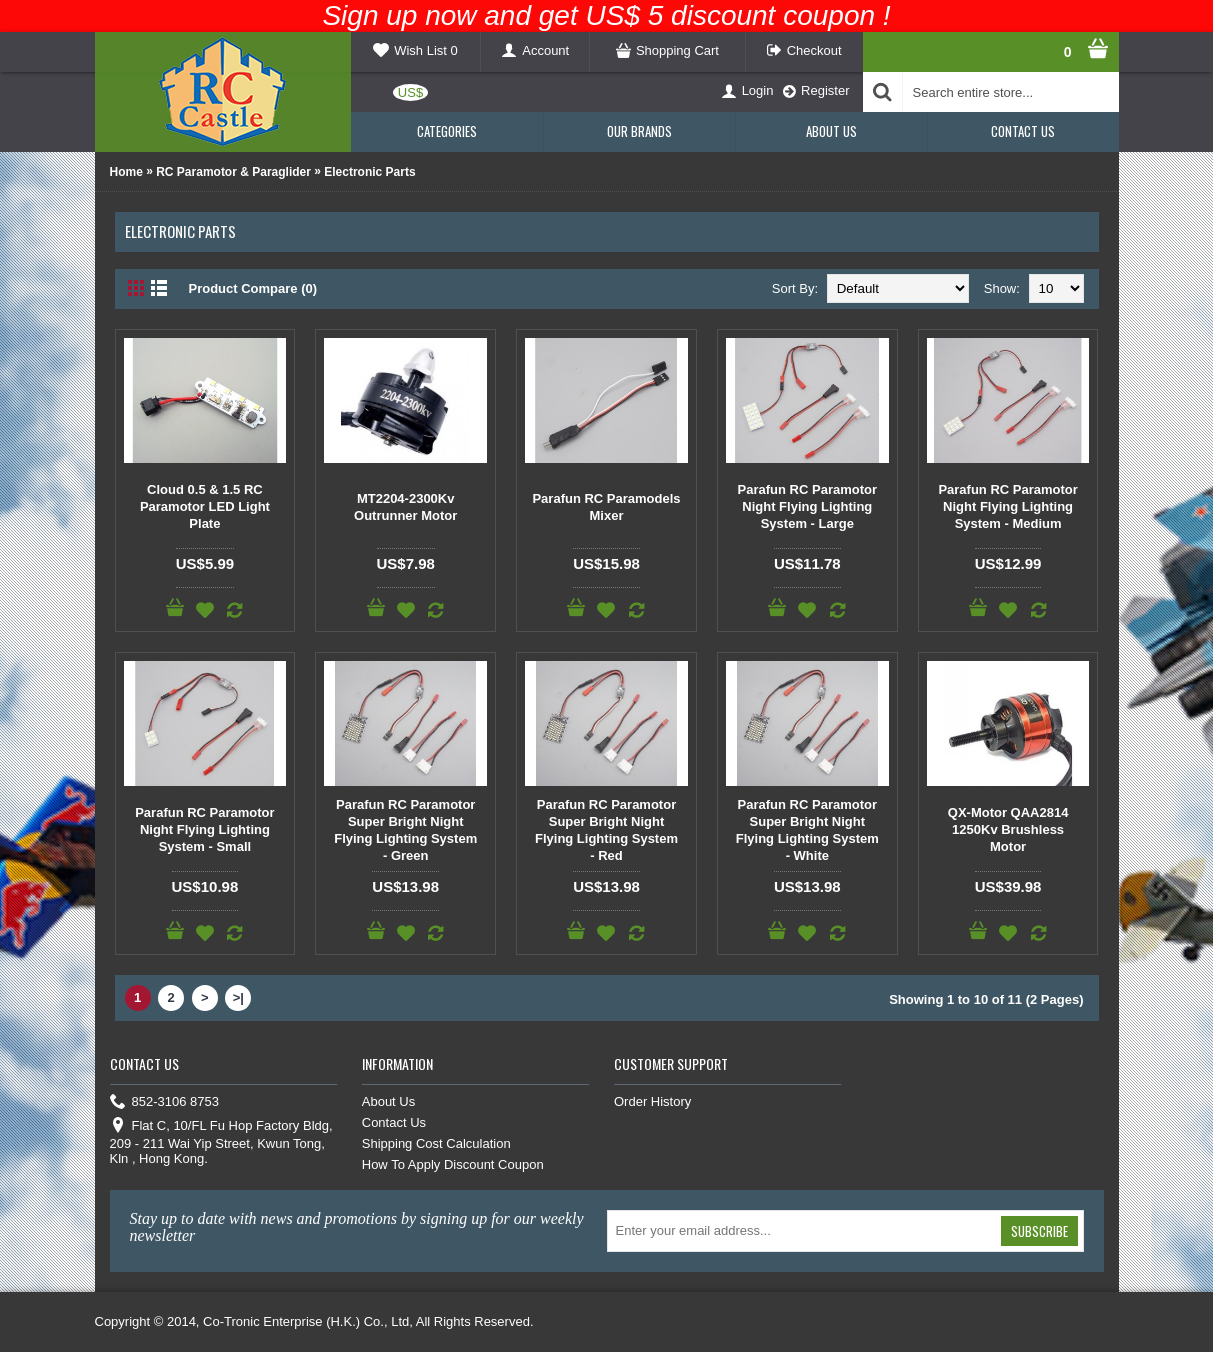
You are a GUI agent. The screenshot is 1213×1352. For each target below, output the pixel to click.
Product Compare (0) (253, 288)
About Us (388, 1101)
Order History (652, 1101)
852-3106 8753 (164, 1102)
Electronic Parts (369, 172)
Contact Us (394, 1122)
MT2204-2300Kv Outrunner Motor (405, 507)
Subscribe (1039, 1231)
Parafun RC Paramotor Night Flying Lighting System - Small (204, 829)
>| (238, 997)
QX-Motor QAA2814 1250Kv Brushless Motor (1008, 829)
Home (126, 172)
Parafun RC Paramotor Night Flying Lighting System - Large (807, 506)
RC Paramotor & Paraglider (233, 172)
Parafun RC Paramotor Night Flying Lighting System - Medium (1007, 506)
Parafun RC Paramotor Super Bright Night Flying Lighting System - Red (606, 830)
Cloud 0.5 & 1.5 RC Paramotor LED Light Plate (205, 506)
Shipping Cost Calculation (436, 1143)
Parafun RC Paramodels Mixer (606, 507)
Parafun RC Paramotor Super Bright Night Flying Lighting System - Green (405, 830)
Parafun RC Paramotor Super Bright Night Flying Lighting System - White (807, 830)
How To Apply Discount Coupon (453, 1164)
